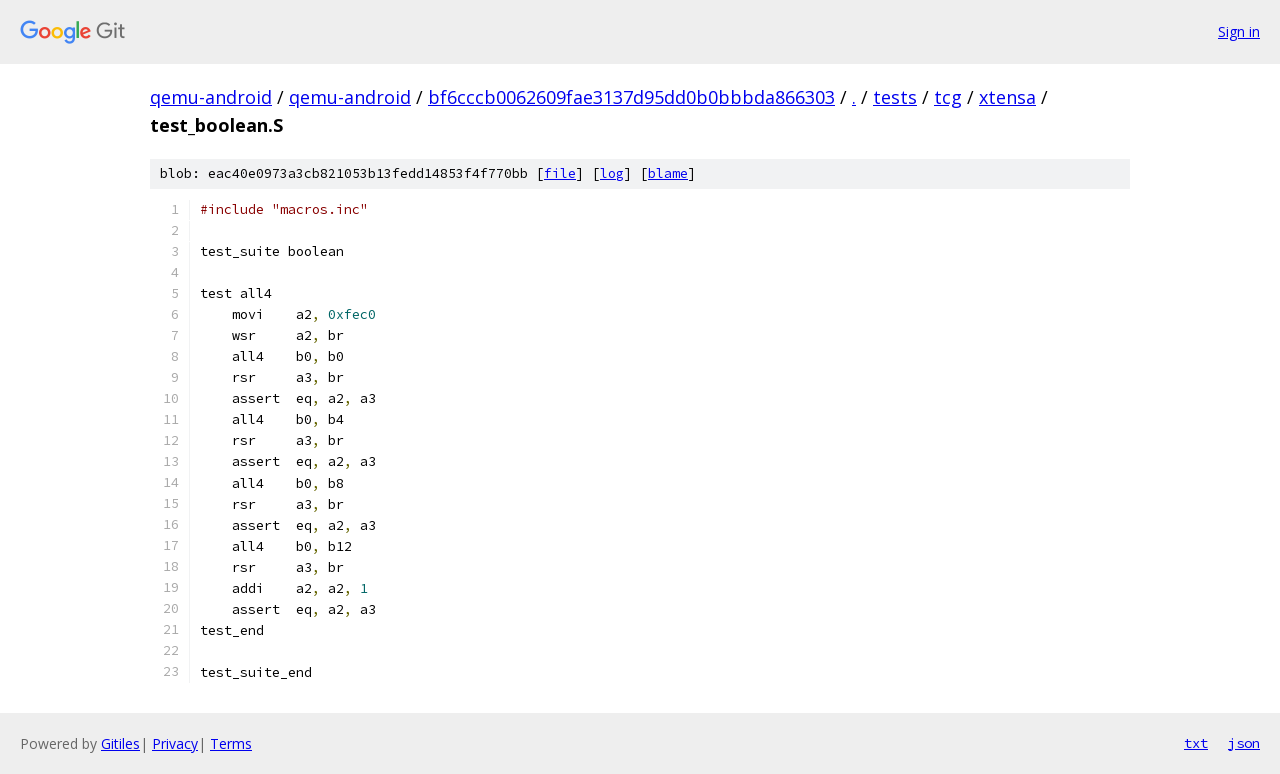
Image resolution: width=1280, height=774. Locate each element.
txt (1196, 743)
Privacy (175, 743)
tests (895, 97)
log (612, 173)
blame (668, 173)
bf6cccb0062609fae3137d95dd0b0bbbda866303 (631, 97)
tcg (948, 97)
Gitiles (120, 743)
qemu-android (211, 97)
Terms (231, 743)
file (560, 173)
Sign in (1239, 31)
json (1244, 743)
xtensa (1007, 97)
